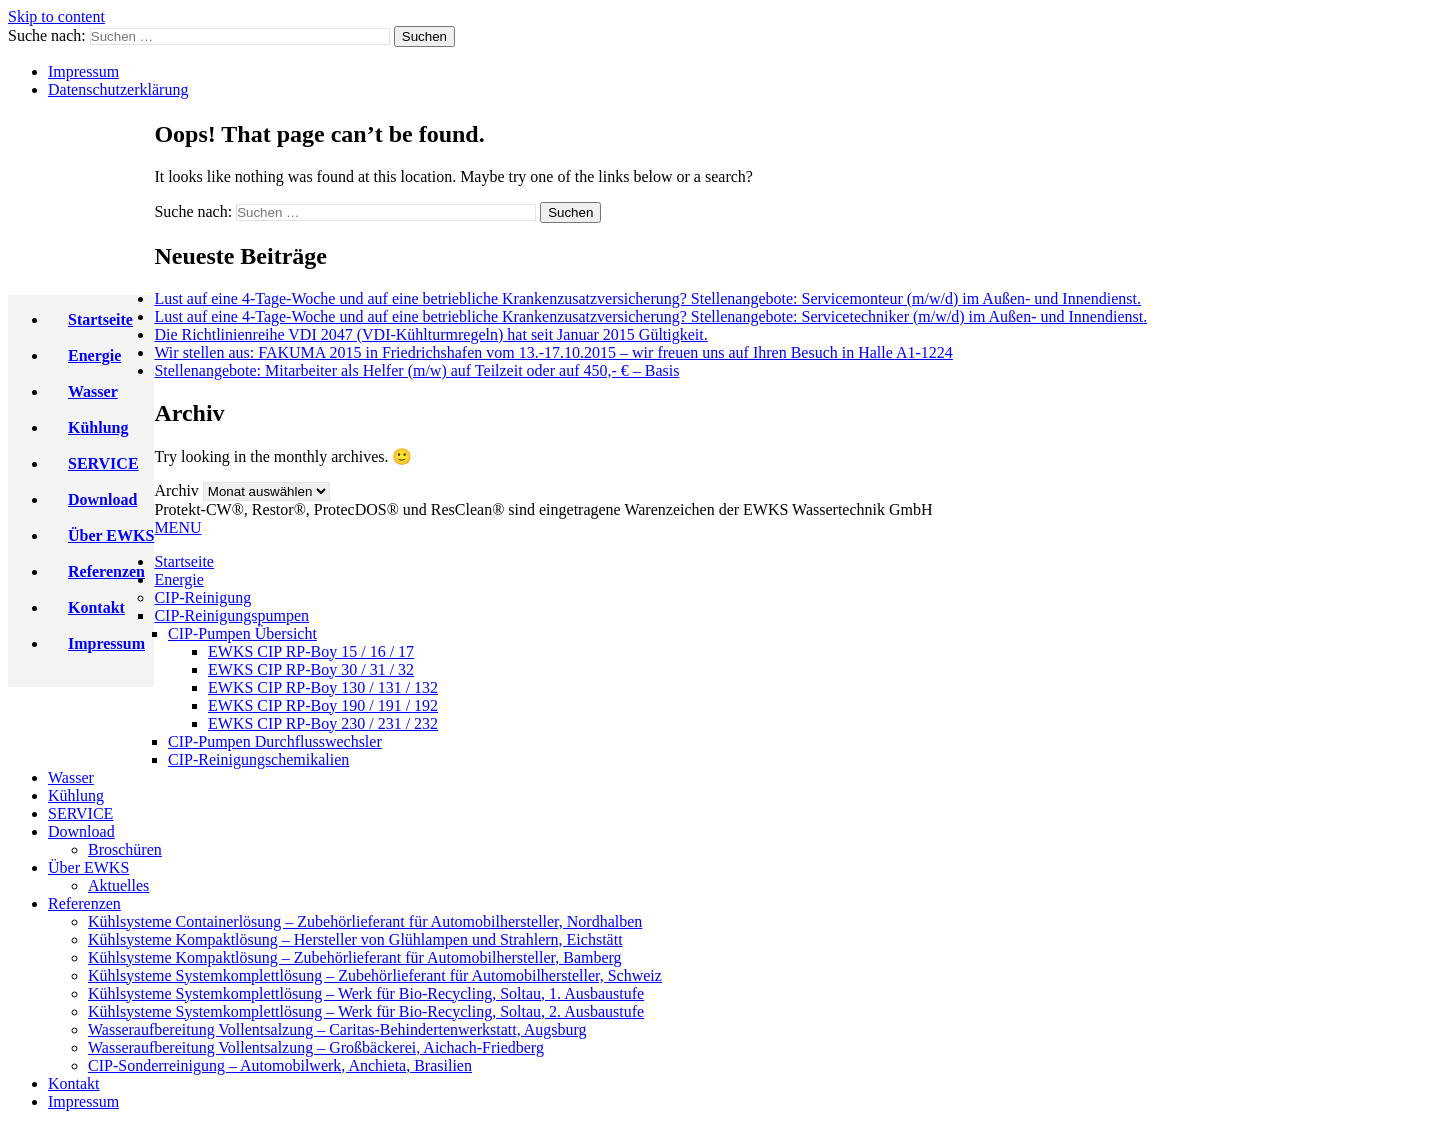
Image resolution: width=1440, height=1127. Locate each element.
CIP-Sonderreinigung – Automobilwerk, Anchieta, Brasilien (280, 1065)
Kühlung (98, 427)
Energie (94, 355)
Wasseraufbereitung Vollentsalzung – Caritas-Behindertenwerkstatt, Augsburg (337, 1029)
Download (102, 499)
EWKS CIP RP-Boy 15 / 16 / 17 (311, 651)
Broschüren (125, 849)
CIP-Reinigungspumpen (231, 615)
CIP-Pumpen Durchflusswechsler (275, 741)
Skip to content (56, 16)
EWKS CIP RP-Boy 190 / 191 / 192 (323, 705)
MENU (177, 527)
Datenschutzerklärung (118, 89)
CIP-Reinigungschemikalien (258, 759)
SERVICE (103, 463)
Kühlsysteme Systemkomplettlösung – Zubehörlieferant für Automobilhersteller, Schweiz (375, 975)
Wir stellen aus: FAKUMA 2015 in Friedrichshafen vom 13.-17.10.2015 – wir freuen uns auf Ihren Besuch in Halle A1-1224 (553, 352)
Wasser (93, 391)
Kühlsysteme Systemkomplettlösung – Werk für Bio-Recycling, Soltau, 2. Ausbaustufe (366, 1011)
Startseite (100, 319)
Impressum (83, 71)
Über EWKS (111, 535)
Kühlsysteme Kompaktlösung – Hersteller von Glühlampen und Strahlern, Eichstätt (355, 939)
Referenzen (106, 571)
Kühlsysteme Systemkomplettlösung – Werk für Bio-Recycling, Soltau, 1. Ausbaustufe (366, 993)
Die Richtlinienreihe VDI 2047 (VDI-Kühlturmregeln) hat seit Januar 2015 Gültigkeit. (430, 334)
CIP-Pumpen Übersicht (242, 633)
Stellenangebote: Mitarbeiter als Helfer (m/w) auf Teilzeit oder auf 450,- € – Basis (416, 370)
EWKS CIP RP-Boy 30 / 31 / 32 (311, 669)
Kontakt (96, 607)
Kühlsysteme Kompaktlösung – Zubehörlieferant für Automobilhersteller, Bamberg (355, 957)
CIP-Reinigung (202, 597)
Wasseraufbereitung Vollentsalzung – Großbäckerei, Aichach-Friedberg (316, 1047)
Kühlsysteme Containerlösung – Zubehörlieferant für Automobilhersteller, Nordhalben (365, 921)
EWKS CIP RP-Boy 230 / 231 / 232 (323, 723)
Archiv (176, 490)
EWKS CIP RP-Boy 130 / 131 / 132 (323, 687)
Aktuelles (118, 885)
